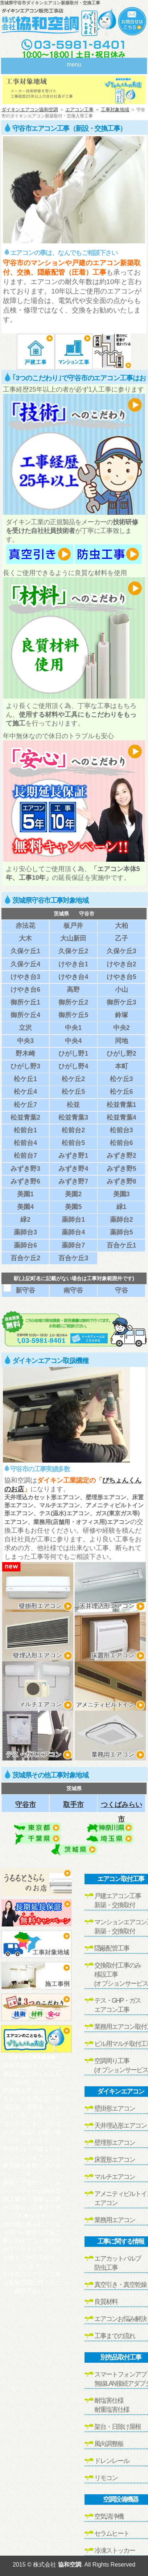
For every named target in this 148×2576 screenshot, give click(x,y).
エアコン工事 (79, 109)
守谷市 (25, 1804)
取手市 (73, 1804)
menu (74, 64)
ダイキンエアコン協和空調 (29, 109)
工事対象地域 (115, 109)
